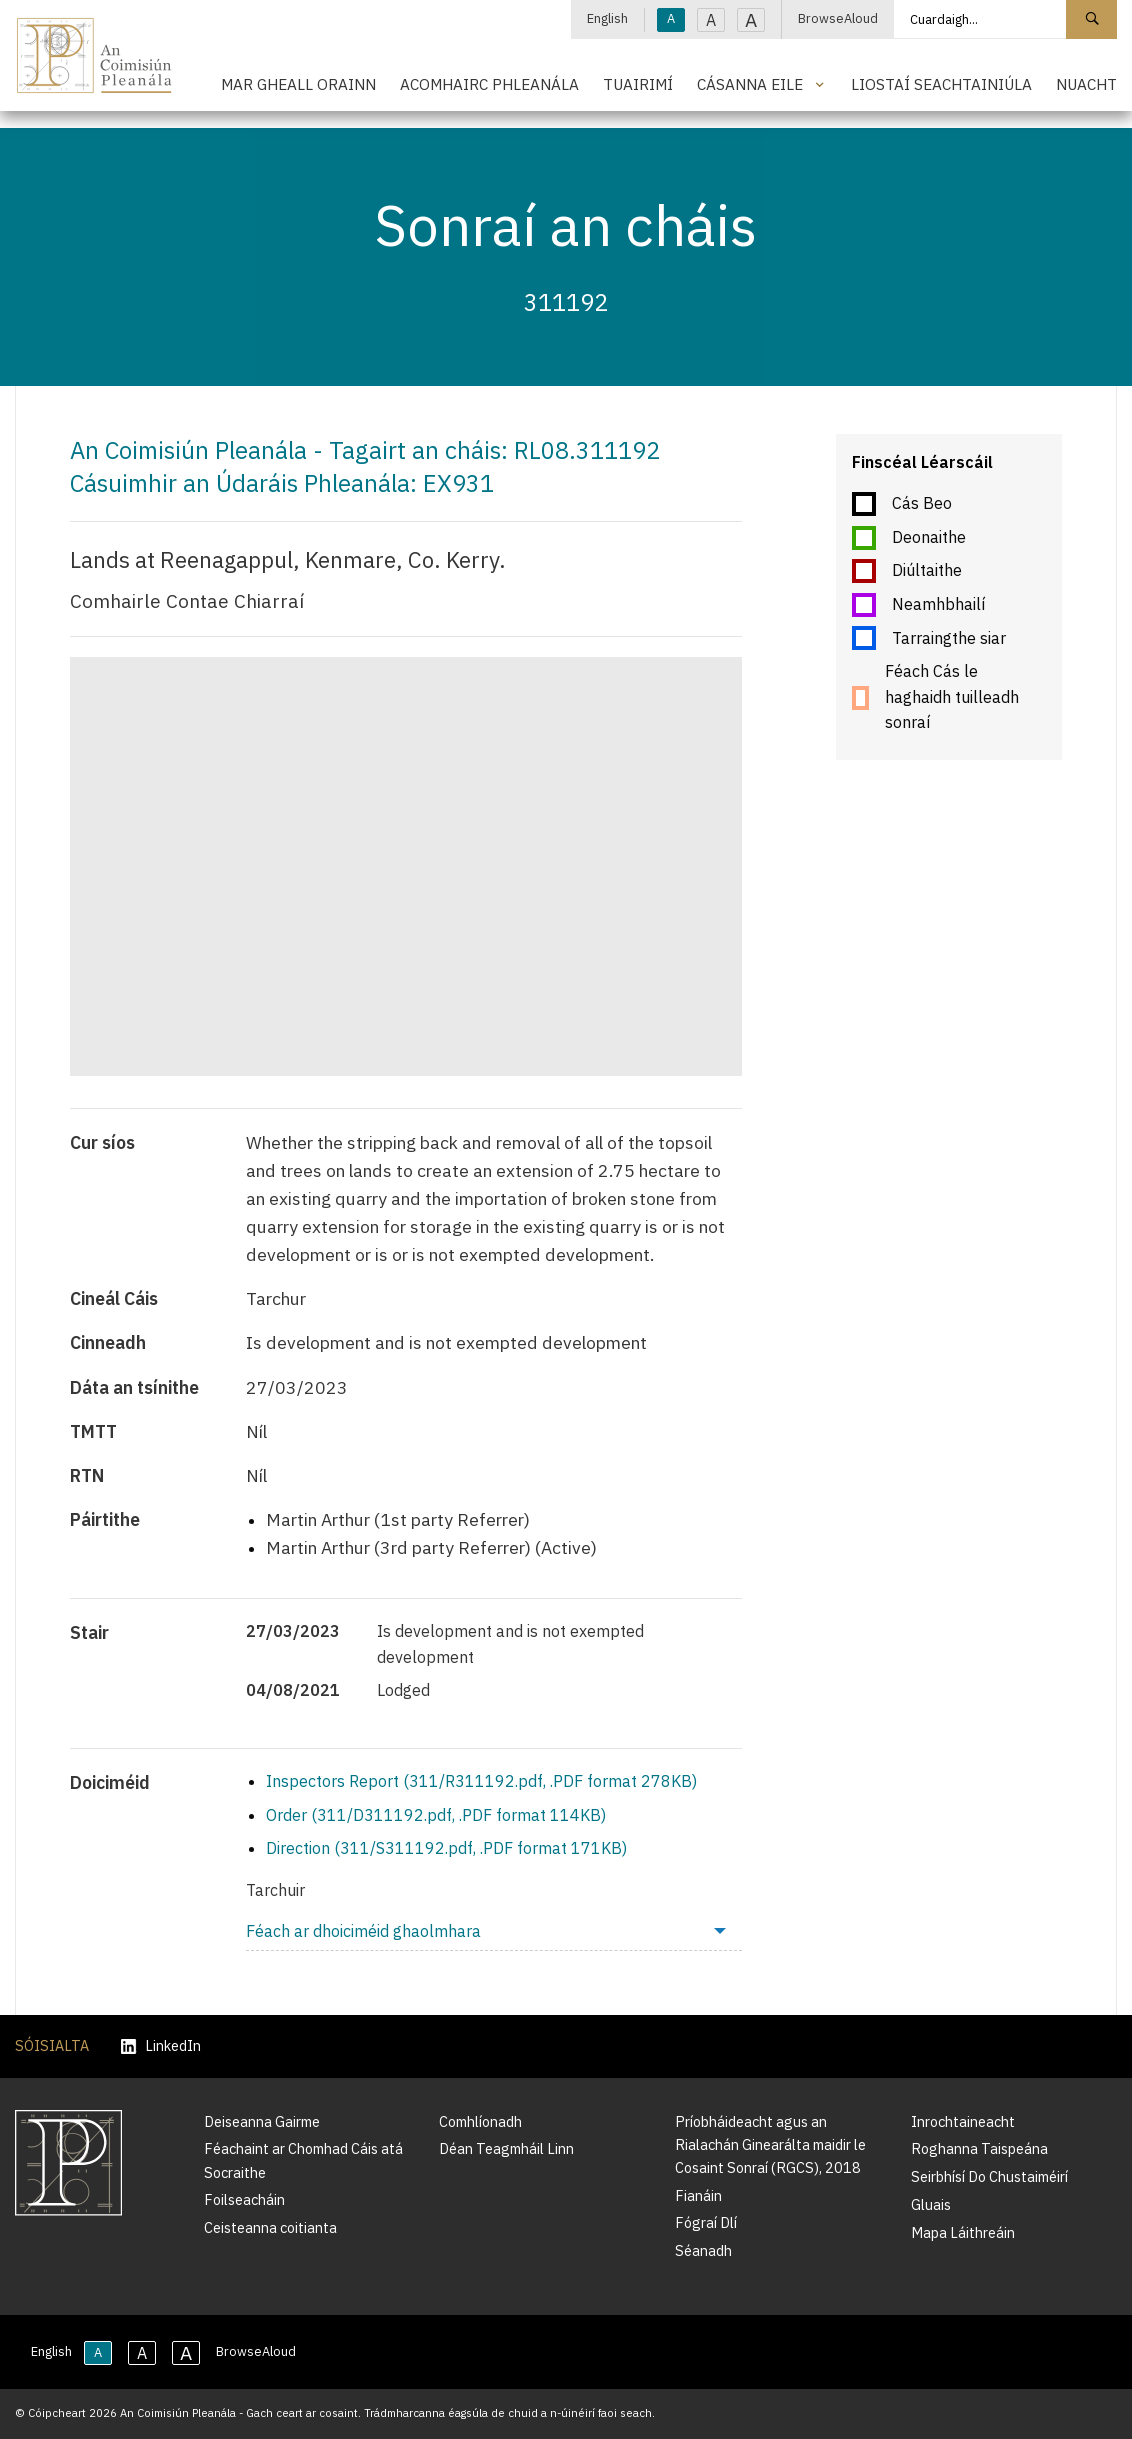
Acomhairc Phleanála (489, 84)
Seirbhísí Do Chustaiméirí (989, 2176)
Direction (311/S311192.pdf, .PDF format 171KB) (446, 1848)
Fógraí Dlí (706, 2222)
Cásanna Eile (750, 84)
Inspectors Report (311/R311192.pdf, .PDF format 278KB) (481, 1781)
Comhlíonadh (480, 2121)
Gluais (931, 2204)
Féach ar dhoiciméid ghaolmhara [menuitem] (363, 1931)
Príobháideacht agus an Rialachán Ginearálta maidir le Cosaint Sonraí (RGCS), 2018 (770, 2144)
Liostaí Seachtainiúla (941, 84)
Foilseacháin (244, 2199)
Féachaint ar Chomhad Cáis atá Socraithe (303, 2160)
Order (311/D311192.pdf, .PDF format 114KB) (436, 1815)
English (607, 18)
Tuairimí (638, 84)
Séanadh (703, 2250)
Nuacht (1086, 84)
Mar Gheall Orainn (298, 84)
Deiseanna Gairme (262, 2121)
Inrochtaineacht (963, 2121)
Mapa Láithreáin (963, 2232)
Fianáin (698, 2195)
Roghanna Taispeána (979, 2148)
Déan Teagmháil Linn (506, 2148)
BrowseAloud (838, 18)
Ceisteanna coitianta (270, 2227)
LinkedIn (161, 2046)
